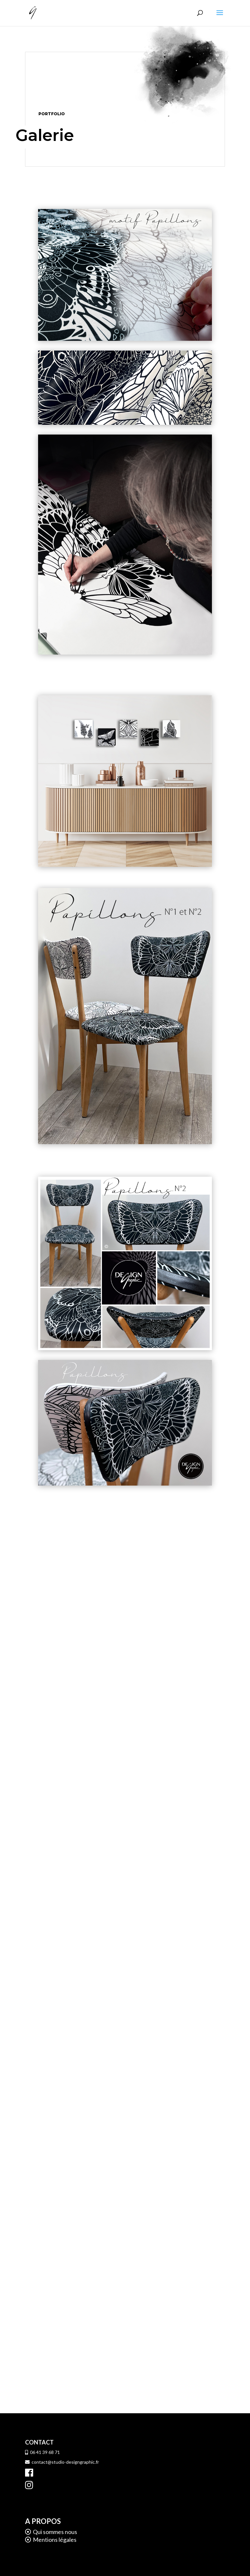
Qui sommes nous (55, 2531)
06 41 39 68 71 (42, 2452)
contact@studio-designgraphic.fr (62, 2462)
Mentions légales (53, 2539)
